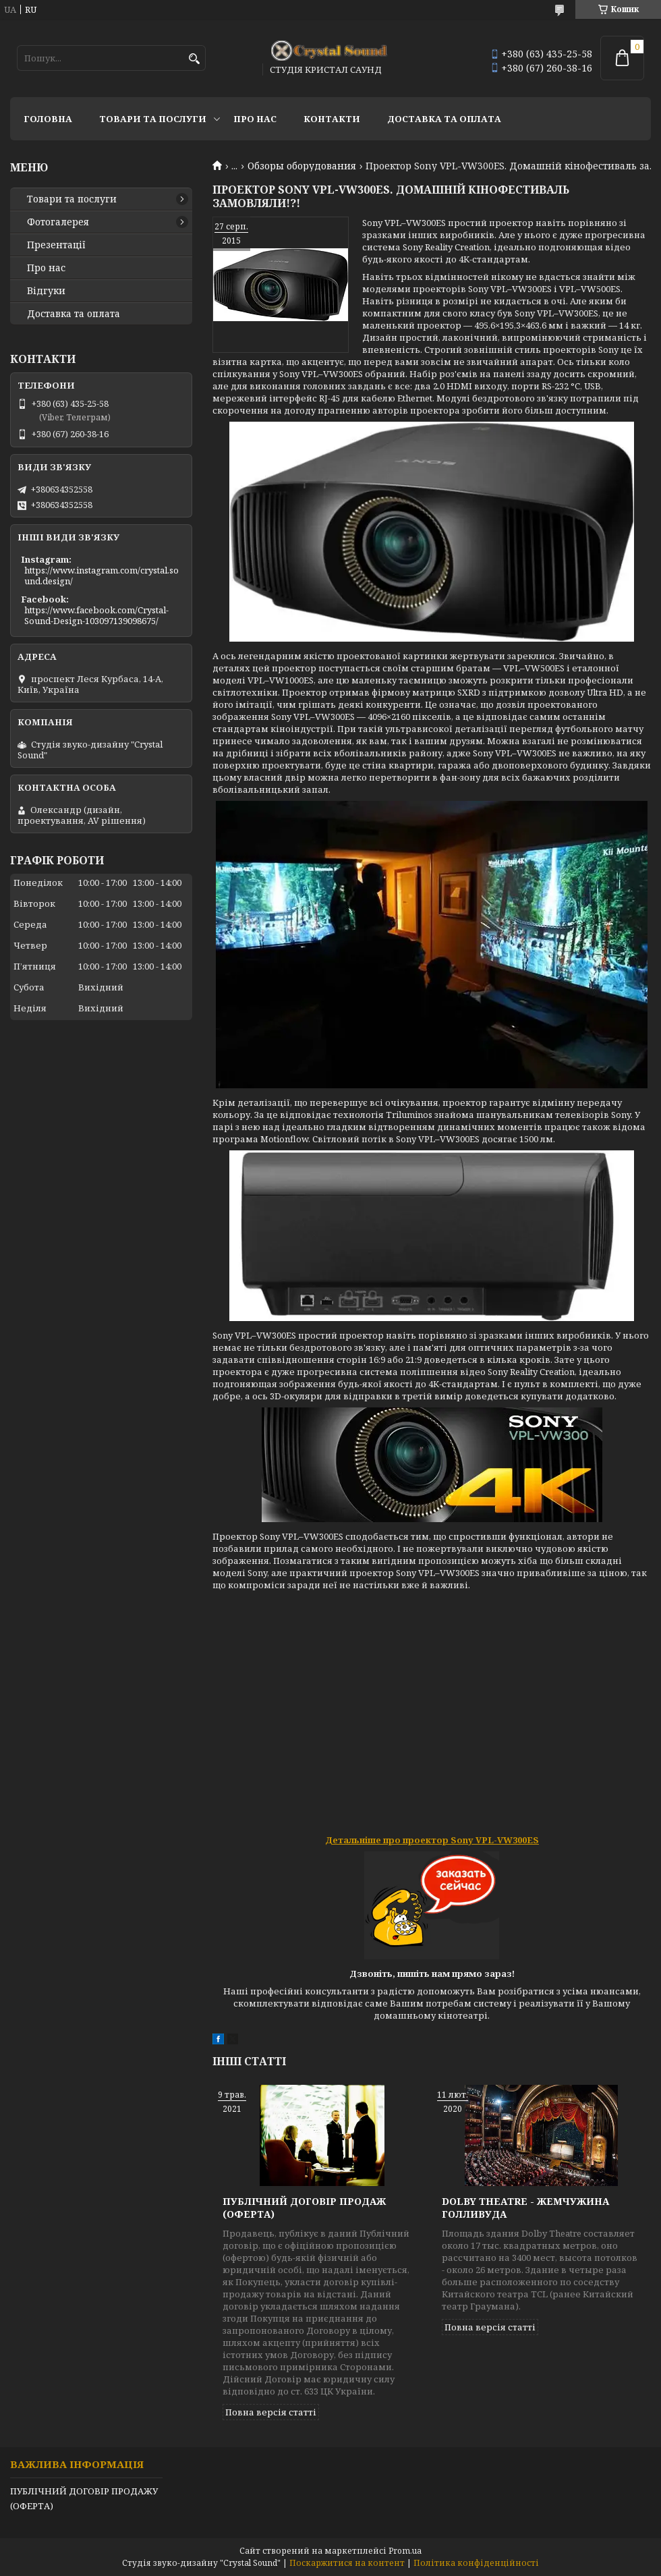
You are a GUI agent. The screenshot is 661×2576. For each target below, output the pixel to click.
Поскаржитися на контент (347, 2563)
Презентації (56, 245)
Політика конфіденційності (476, 2563)
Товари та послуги (152, 119)
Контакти (332, 119)
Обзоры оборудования (302, 166)
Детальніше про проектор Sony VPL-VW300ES (432, 1840)
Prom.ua (405, 2550)
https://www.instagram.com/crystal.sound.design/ (101, 575)
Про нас (255, 119)
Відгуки (46, 291)
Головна (48, 119)
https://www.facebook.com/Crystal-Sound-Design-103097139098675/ (96, 615)
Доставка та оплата (444, 119)
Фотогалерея (58, 222)
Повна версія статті (270, 2412)
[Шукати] (194, 59)
